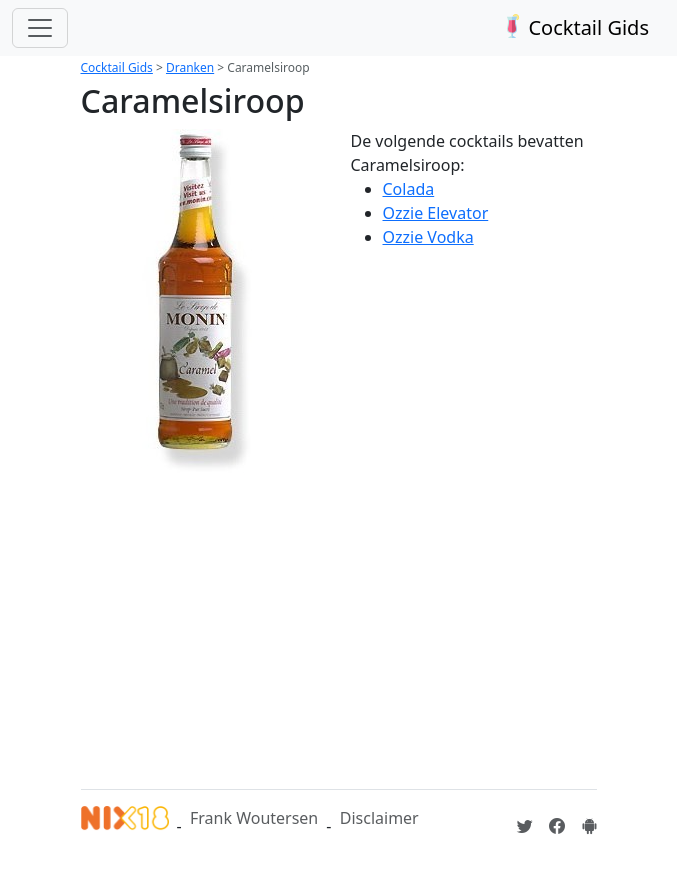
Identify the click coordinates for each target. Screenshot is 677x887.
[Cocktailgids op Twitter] (525, 826)
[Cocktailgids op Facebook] (557, 826)
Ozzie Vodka (428, 237)
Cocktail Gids (573, 27)
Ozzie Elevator (436, 213)
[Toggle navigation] (40, 28)
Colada (409, 189)
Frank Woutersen (254, 818)
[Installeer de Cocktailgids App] (589, 826)
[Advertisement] (379, 619)
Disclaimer (379, 818)
